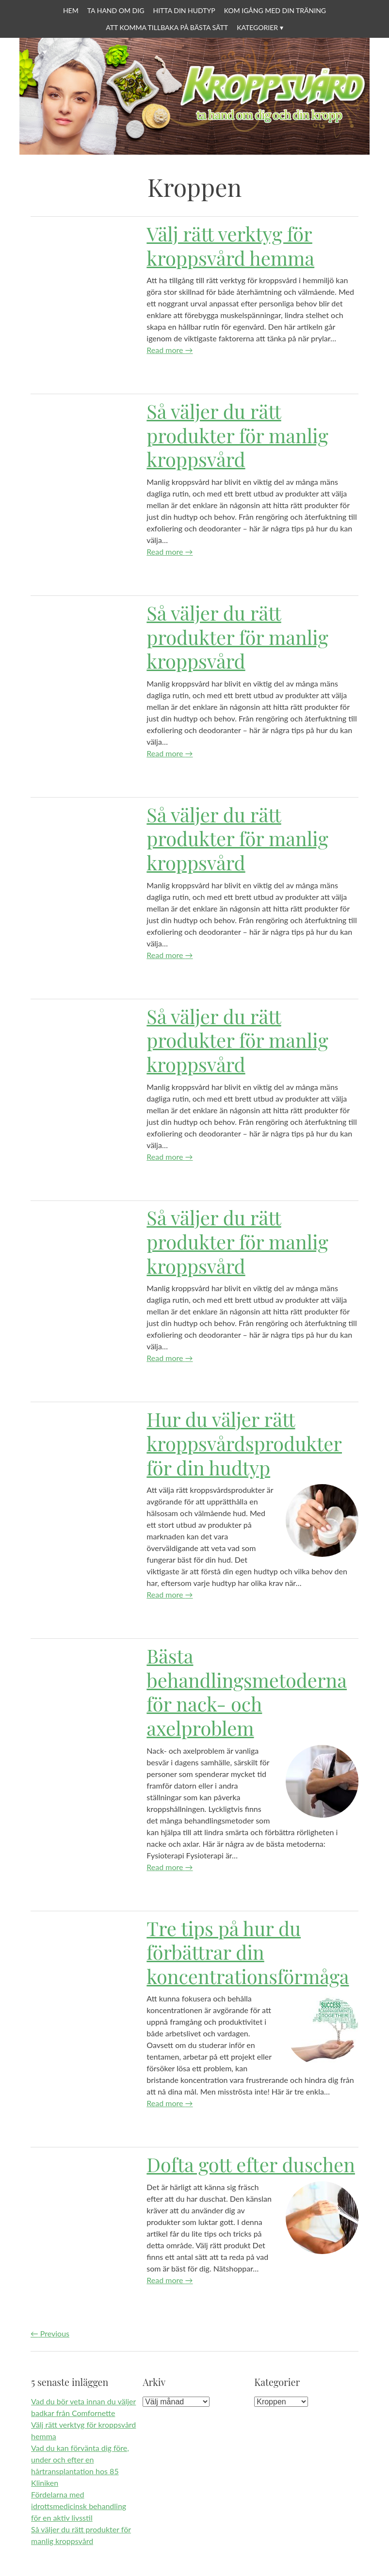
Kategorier (257, 27)
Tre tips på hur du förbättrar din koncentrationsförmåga (247, 1952)
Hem (71, 10)
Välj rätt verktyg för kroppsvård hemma (230, 246)
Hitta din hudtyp (184, 10)
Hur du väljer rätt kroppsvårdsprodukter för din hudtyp (244, 1443)
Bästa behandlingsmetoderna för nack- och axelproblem (246, 1692)
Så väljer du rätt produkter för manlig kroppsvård (237, 435)
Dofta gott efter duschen (250, 2164)
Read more (169, 349)
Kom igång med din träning (275, 10)
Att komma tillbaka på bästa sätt (167, 27)
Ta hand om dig (116, 10)
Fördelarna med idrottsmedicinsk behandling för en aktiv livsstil (78, 2506)
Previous (50, 2333)
